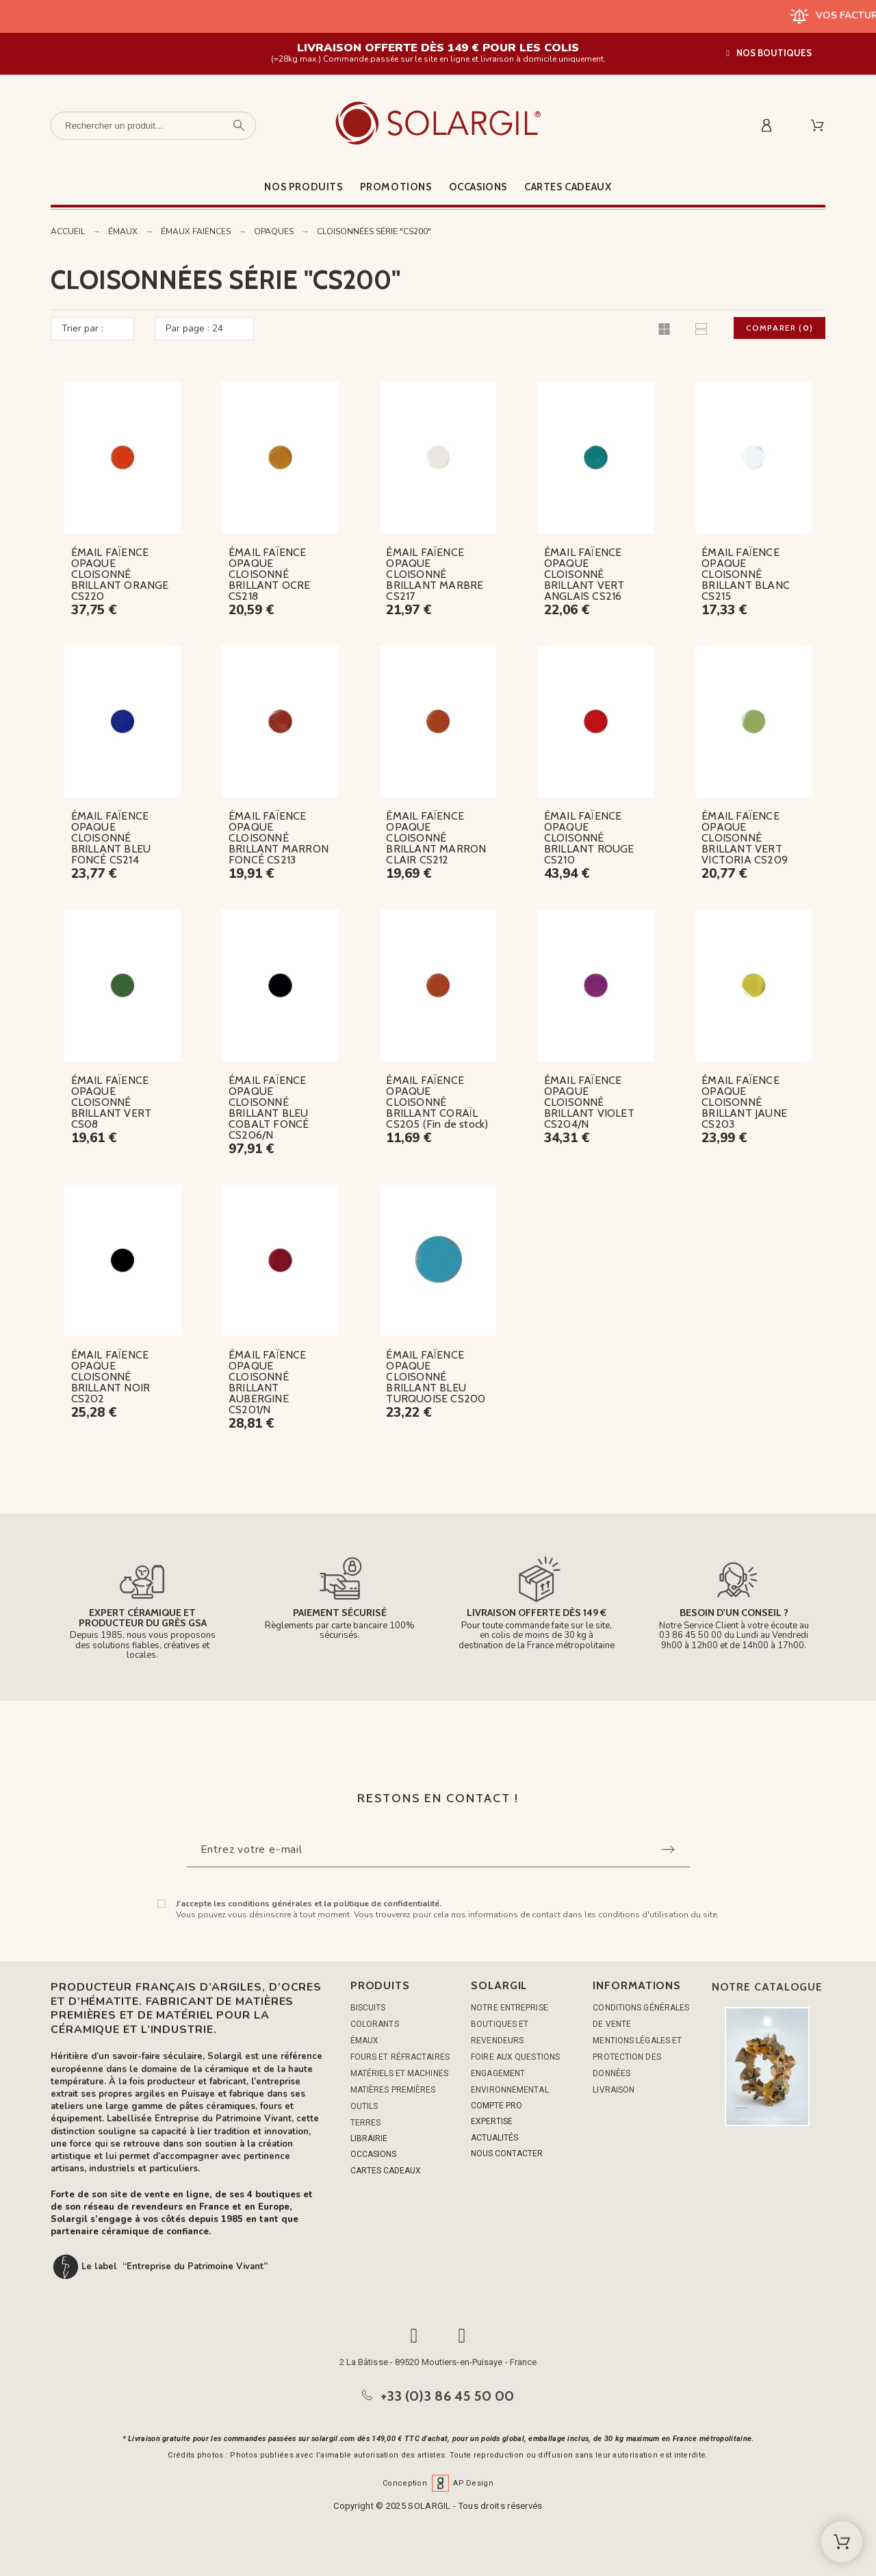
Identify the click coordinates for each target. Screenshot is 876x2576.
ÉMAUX (364, 2040)
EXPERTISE (492, 2121)
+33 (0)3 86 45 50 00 (448, 2396)
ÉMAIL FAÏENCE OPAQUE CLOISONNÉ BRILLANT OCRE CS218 (270, 574)
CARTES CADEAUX (385, 2170)
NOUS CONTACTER (507, 2153)
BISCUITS (368, 2007)
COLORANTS (374, 2024)
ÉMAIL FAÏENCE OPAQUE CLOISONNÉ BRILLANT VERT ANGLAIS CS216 (584, 574)
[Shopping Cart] (841, 2541)
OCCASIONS (373, 2154)
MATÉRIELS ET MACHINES (399, 2073)
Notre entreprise (509, 2007)
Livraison (613, 2090)
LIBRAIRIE (368, 2138)
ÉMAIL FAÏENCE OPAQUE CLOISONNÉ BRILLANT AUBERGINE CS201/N (268, 1382)
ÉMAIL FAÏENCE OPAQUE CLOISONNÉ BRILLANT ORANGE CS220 (120, 574)
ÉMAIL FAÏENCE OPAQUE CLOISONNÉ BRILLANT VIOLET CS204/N (589, 1102)
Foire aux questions (515, 2057)
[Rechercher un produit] (153, 126)
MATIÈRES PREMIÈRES (393, 2090)
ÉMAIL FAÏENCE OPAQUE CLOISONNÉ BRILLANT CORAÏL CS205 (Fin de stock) (437, 1102)
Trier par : (82, 328)
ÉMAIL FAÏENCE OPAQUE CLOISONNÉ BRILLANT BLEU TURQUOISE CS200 (435, 1376)
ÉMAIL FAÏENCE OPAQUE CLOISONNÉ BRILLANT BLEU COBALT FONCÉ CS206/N (269, 1107)
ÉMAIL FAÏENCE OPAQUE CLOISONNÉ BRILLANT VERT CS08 (111, 1102)
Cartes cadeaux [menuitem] (567, 187)
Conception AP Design (438, 2483)
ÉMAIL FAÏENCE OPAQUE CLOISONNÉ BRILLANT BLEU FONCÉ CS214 (111, 837)
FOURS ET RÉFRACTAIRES (400, 2057)
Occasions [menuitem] (478, 187)
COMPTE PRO (496, 2105)
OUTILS (364, 2106)
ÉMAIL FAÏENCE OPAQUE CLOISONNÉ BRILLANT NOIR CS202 (111, 1376)
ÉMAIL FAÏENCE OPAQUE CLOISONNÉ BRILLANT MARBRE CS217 (434, 574)
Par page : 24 (194, 328)
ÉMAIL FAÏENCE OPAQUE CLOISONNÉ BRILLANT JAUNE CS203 (744, 1102)
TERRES (365, 2122)
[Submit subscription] (668, 1849)
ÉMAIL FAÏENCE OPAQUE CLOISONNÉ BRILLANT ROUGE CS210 (589, 837)
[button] (768, 53)
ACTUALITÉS (494, 2138)
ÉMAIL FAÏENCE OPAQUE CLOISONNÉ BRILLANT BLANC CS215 (745, 574)
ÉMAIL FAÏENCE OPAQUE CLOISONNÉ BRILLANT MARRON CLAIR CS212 (436, 837)
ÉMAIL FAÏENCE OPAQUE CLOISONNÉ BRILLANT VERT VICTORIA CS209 (744, 837)
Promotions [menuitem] (396, 187)
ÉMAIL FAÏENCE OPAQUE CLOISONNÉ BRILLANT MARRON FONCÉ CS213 (278, 837)
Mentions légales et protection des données (637, 2057)
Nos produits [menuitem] (303, 187)
